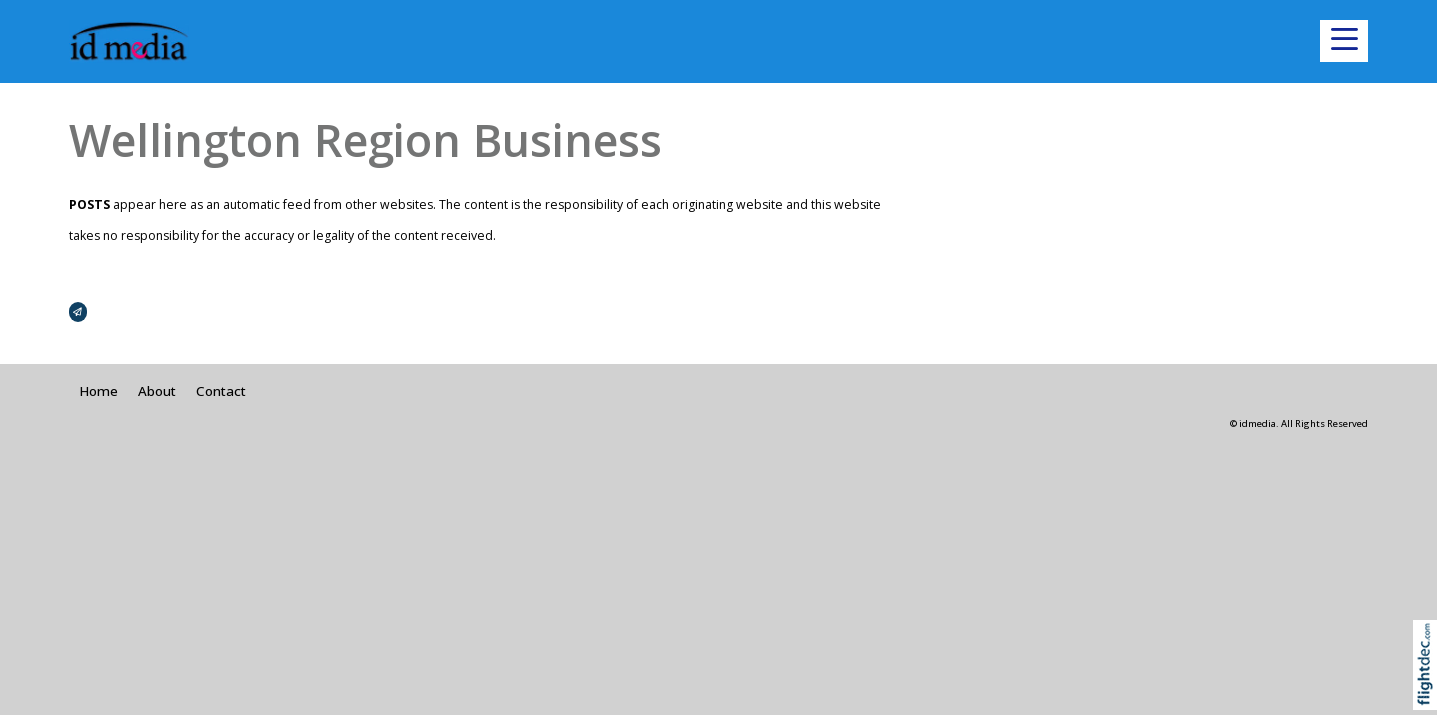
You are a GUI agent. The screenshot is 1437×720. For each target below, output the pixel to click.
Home (98, 391)
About (157, 391)
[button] (1344, 41)
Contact (221, 391)
